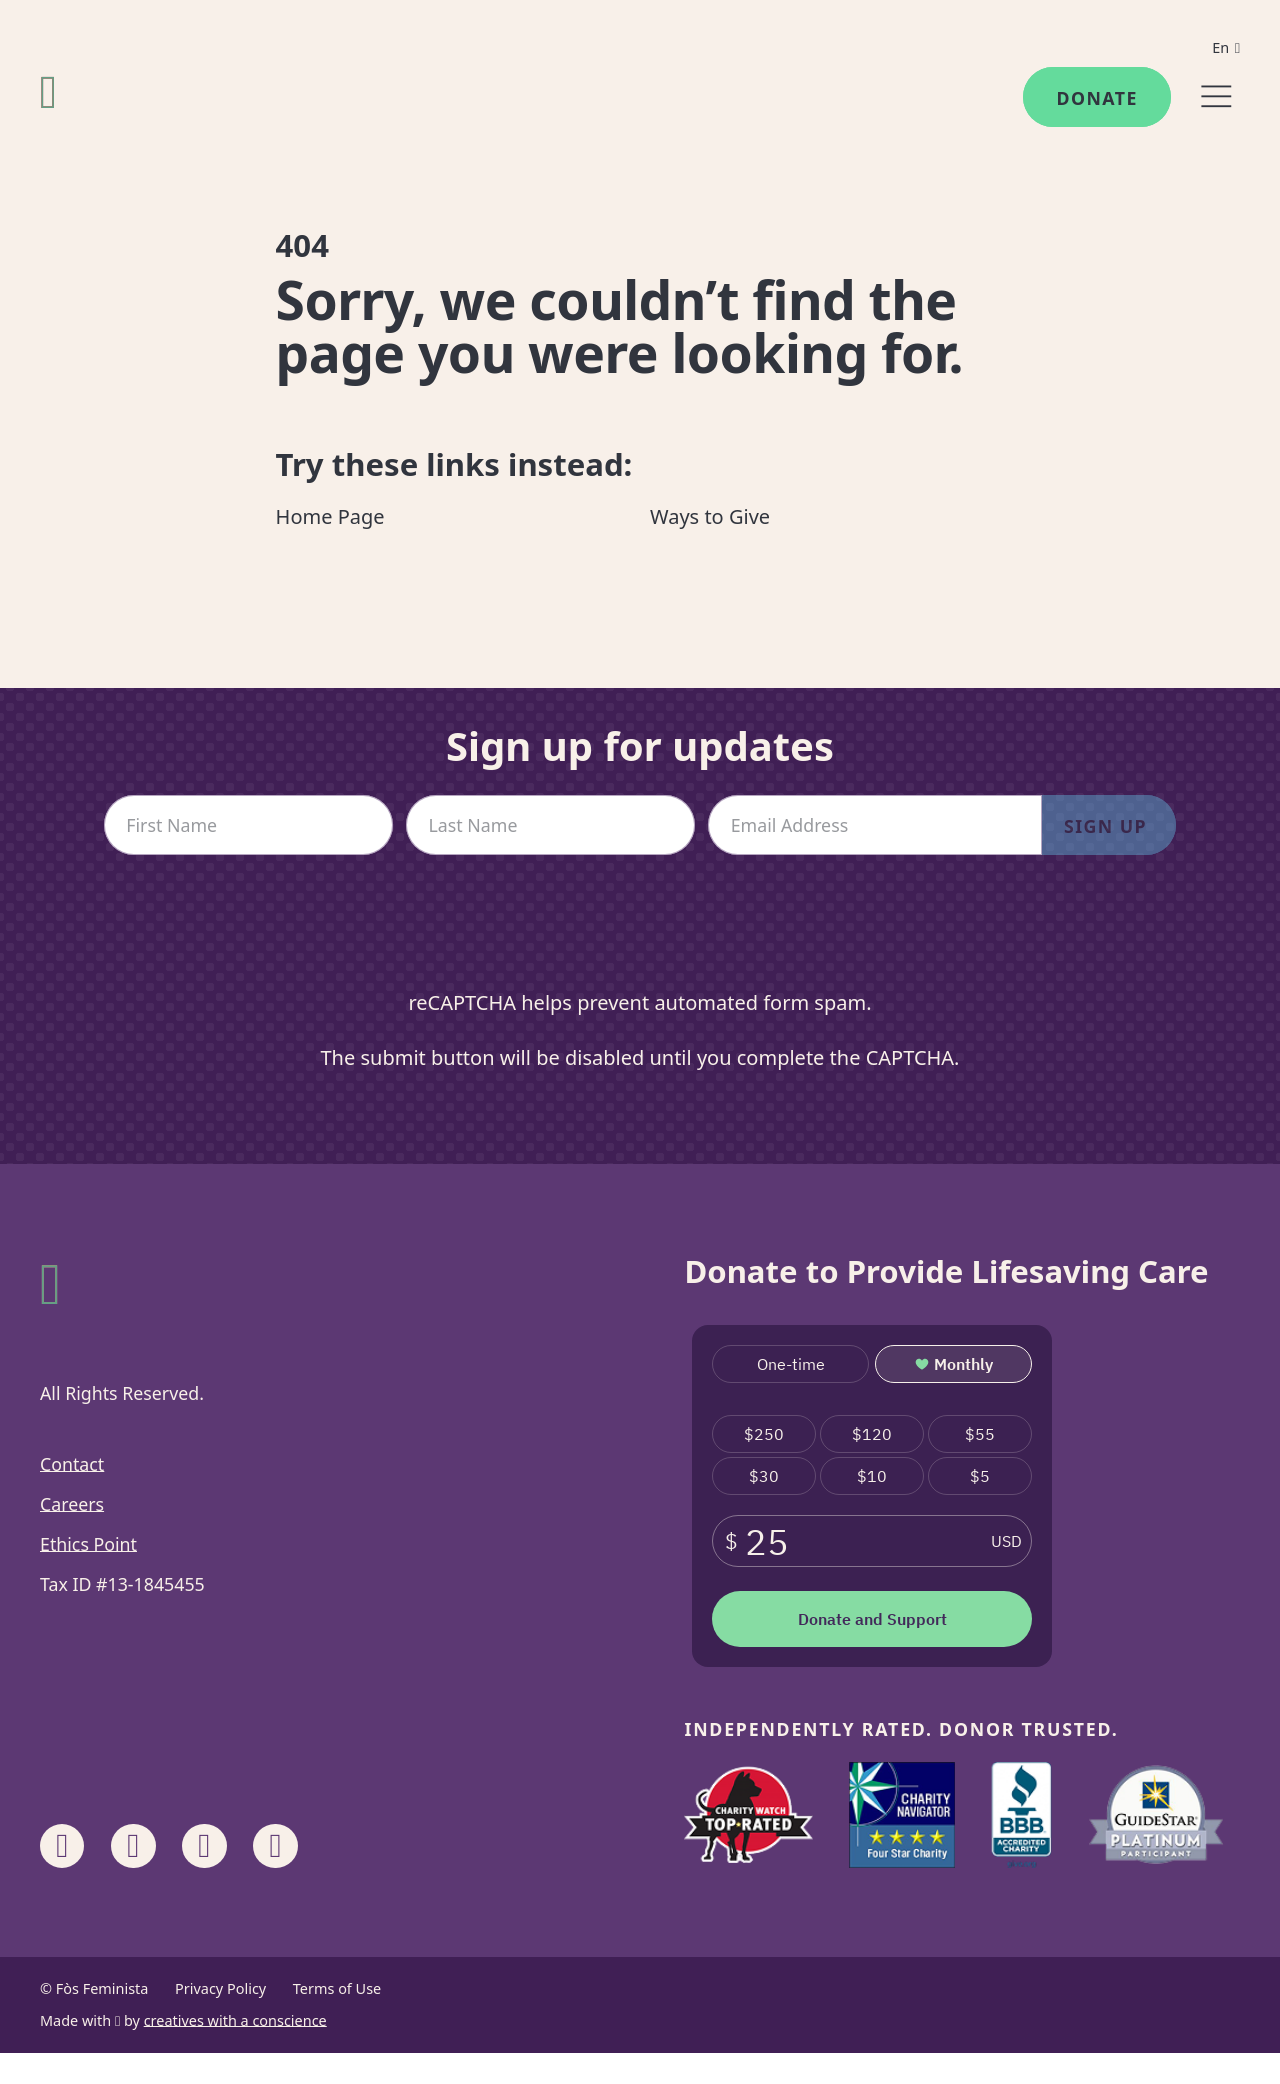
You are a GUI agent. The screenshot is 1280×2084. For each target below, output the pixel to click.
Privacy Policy (220, 1988)
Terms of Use (337, 1988)
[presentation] (640, 938)
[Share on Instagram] (133, 1846)
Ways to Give (710, 516)
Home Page (330, 516)
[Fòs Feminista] (48, 91)
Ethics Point (88, 1544)
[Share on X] (275, 1846)
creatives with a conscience (235, 2020)
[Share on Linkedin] (204, 1846)
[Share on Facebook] (62, 1846)
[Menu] (1216, 96)
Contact (72, 1464)
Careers (72, 1504)
